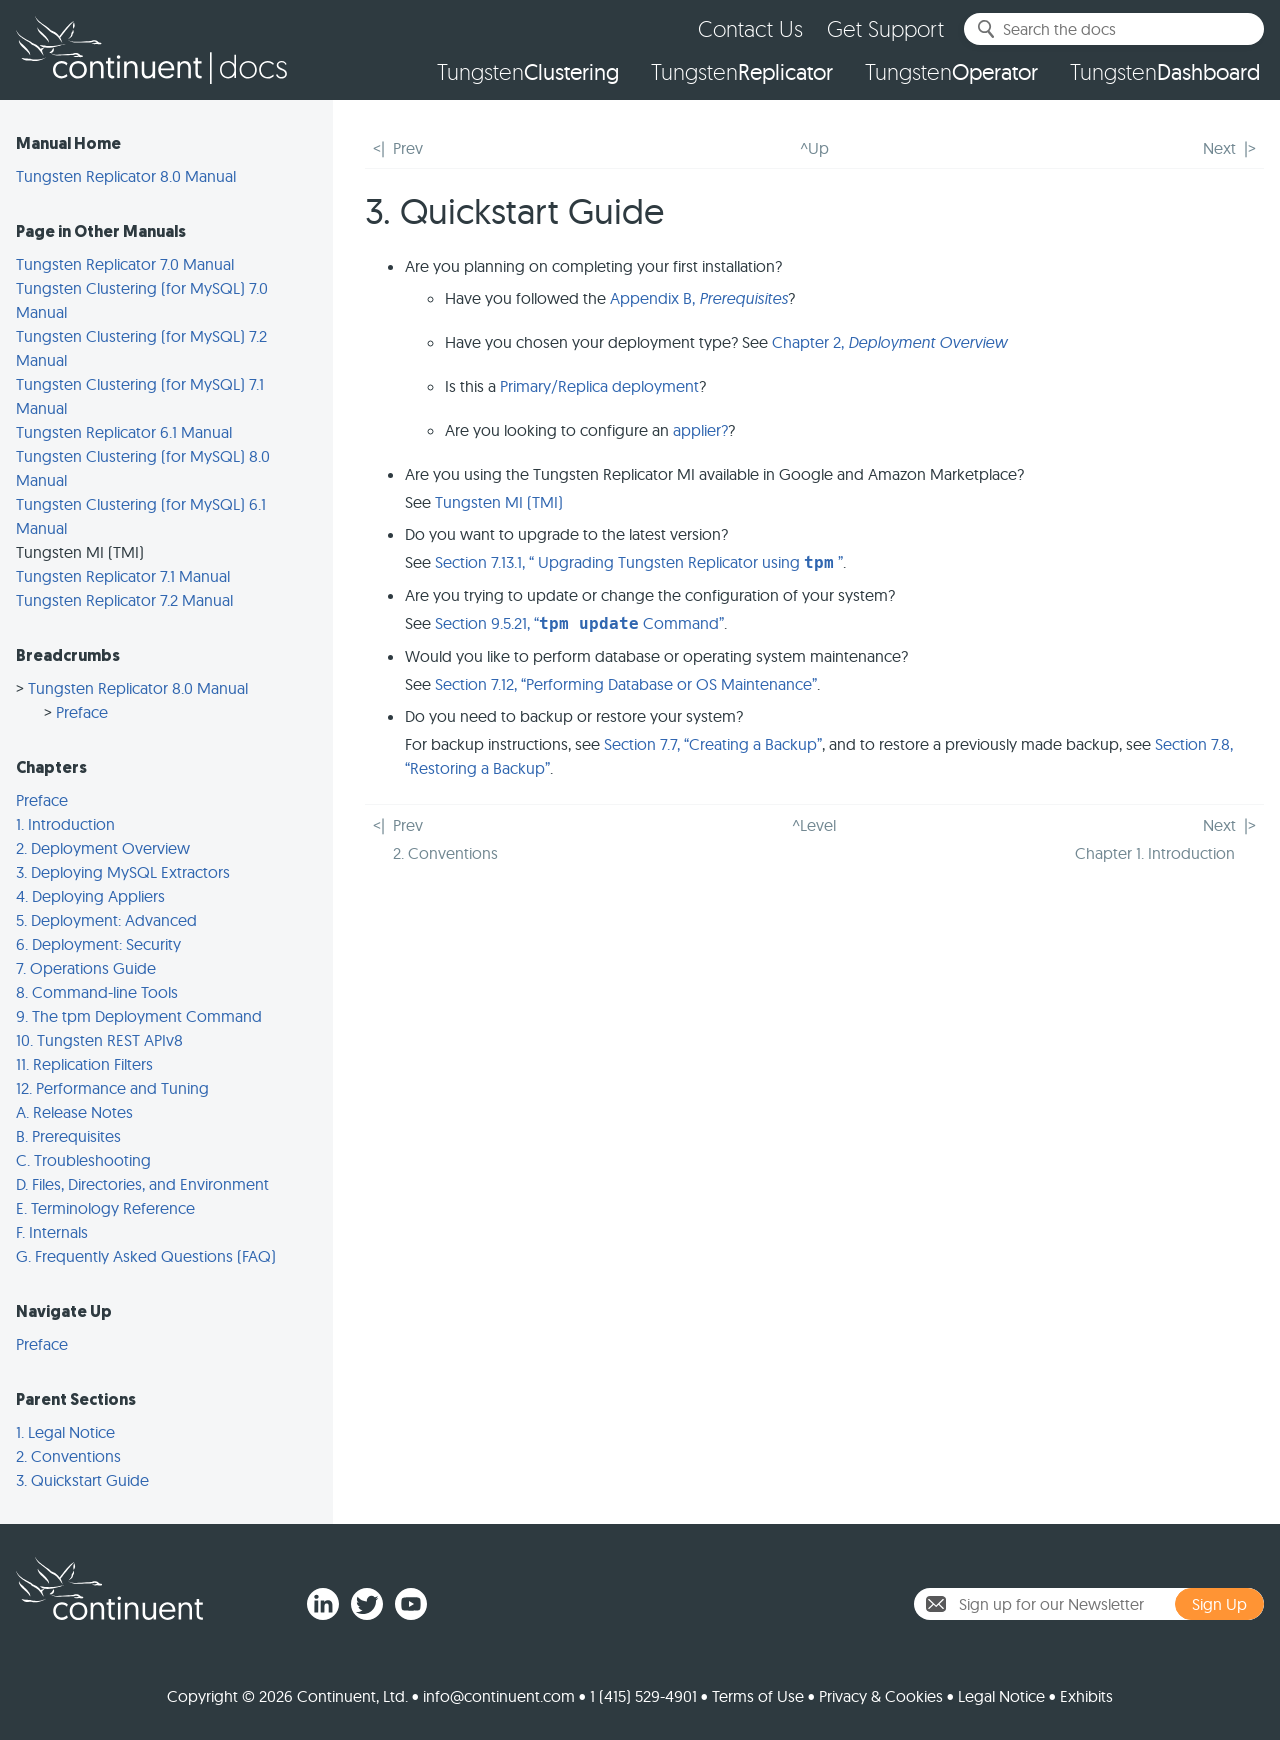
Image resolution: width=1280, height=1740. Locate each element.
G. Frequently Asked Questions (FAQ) (146, 1256)
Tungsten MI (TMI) (499, 502)
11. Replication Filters (84, 1064)
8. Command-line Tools (97, 992)
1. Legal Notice (65, 1432)
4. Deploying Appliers (90, 896)
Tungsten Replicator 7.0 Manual (125, 264)
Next (1219, 148)
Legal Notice (1001, 1696)
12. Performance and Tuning (112, 1088)
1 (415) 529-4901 (643, 1696)
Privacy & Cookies (881, 1696)
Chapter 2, (889, 342)
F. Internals (52, 1232)
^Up (814, 148)
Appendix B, (699, 298)
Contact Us (750, 28)
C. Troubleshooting (83, 1160)
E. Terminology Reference (105, 1208)
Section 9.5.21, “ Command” (579, 623)
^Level (814, 825)
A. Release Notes (74, 1112)
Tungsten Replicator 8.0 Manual (126, 176)
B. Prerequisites (68, 1136)
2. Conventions (68, 1456)
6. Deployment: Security (98, 944)
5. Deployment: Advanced (106, 920)
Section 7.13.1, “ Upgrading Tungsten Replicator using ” (639, 562)
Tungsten (528, 72)
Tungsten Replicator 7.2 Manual (124, 600)
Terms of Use (758, 1696)
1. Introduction (65, 824)
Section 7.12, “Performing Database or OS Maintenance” (626, 684)
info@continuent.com (499, 1696)
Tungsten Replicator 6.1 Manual (124, 432)
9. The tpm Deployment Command (139, 1016)
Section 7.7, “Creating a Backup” (713, 744)
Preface (82, 712)
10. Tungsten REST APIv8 (99, 1040)
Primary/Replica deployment (599, 386)
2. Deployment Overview (103, 848)
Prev (408, 148)
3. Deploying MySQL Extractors (123, 872)
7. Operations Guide (86, 968)
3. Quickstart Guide (82, 1480)
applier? (700, 430)
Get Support (885, 28)
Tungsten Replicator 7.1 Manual (123, 576)
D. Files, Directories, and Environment (142, 1184)
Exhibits (1086, 1696)
